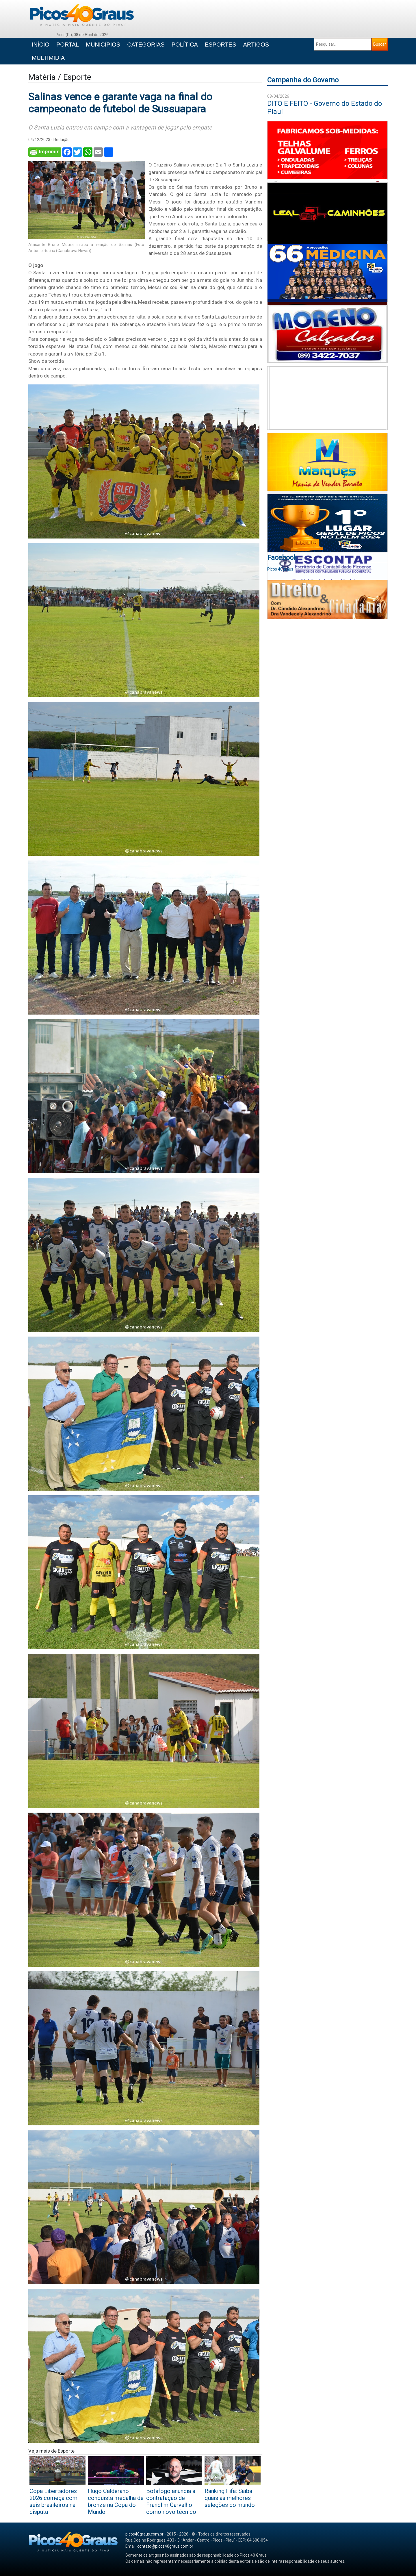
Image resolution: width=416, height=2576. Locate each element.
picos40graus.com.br (144, 2534)
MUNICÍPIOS (103, 44)
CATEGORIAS (146, 44)
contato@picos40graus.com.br (165, 2546)
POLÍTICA (185, 44)
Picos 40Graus (280, 569)
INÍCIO (40, 44)
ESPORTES (220, 44)
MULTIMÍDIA (48, 58)
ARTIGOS (256, 44)
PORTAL (67, 44)
